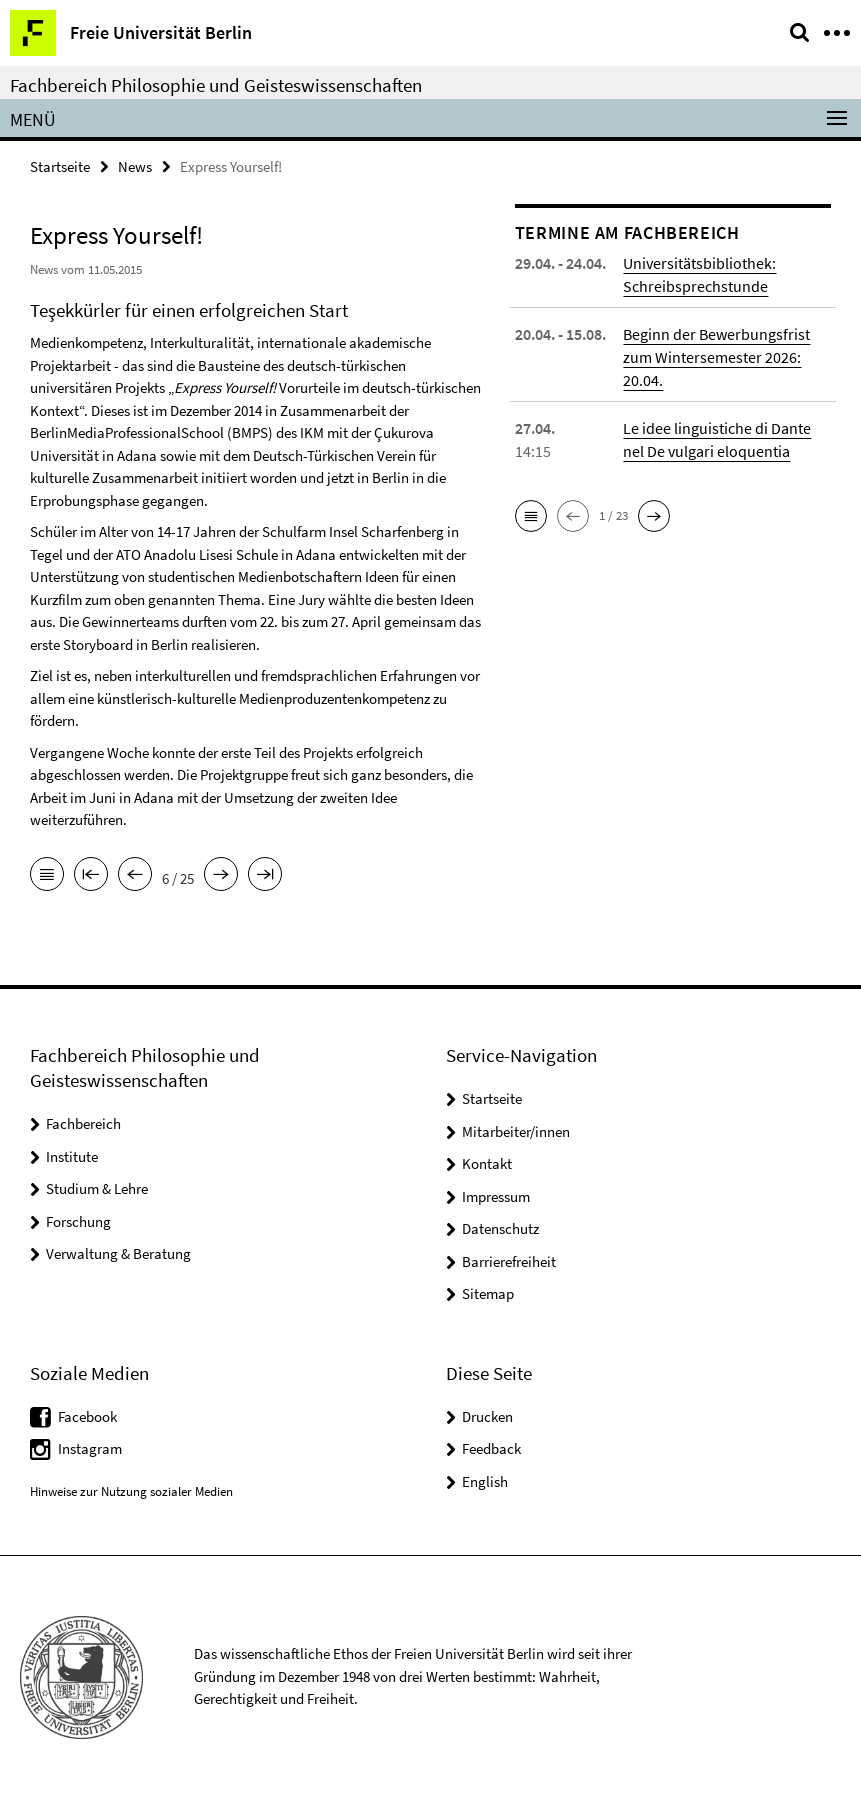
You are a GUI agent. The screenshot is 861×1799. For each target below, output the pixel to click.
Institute (72, 1156)
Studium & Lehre (97, 1188)
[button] (531, 516)
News (135, 166)
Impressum (496, 1196)
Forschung (78, 1221)
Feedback (491, 1448)
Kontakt (487, 1163)
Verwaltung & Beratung (118, 1253)
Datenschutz (500, 1228)
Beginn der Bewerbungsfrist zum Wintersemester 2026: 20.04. (716, 357)
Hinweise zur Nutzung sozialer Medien (131, 1491)
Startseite (60, 166)
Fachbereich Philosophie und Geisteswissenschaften (216, 85)
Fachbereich (83, 1123)
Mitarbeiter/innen (516, 1131)
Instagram (90, 1448)
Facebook (87, 1416)
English (485, 1481)
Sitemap (488, 1293)
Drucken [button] (487, 1416)
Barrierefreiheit (509, 1261)
